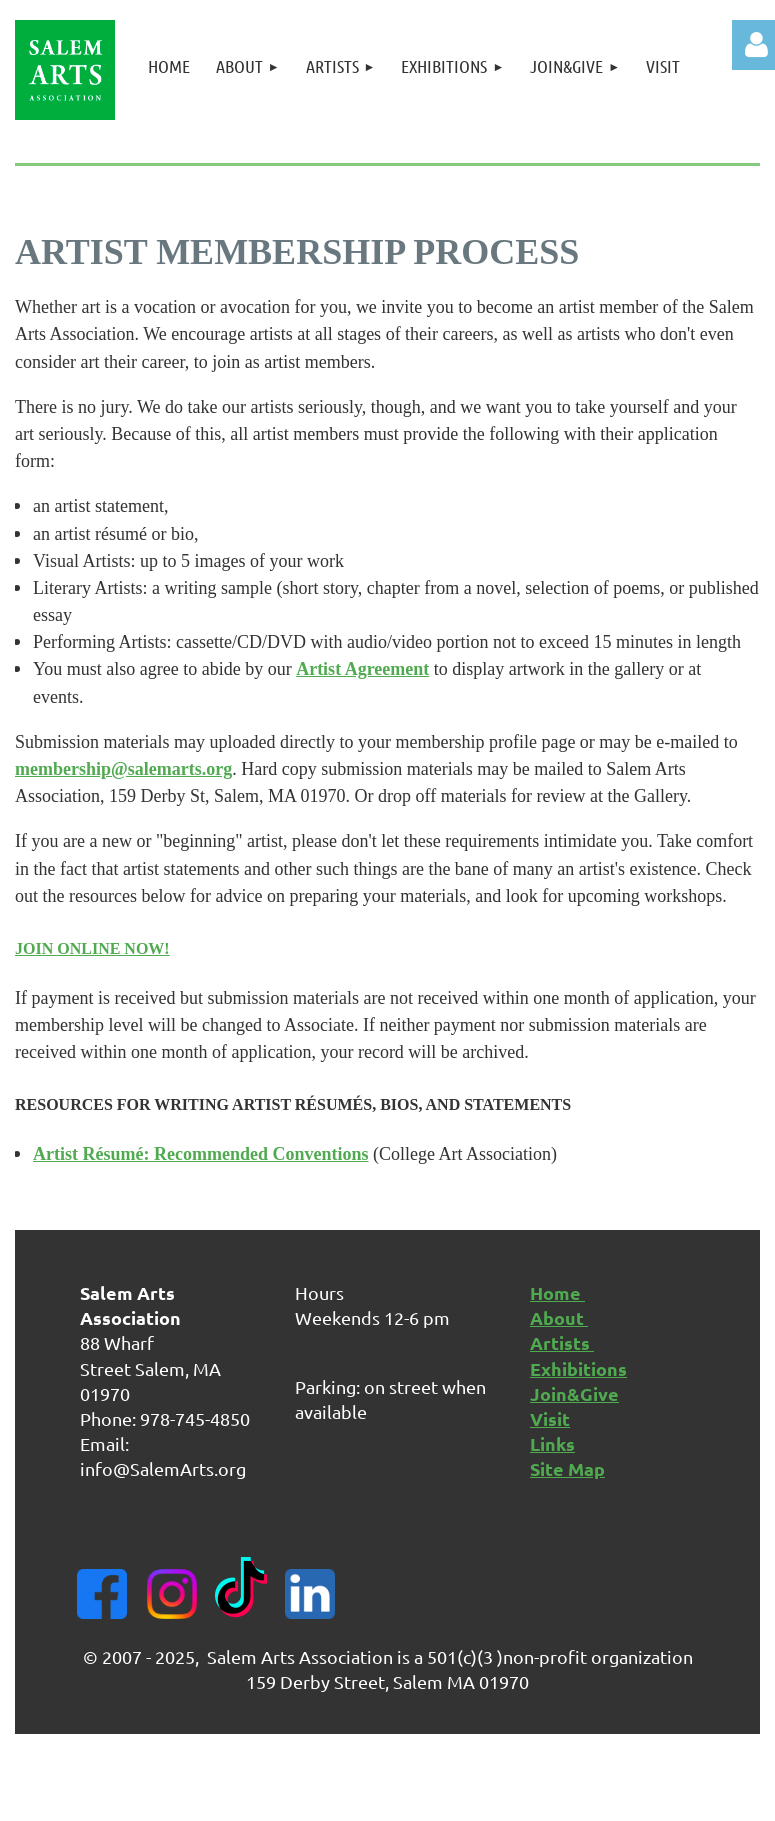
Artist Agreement (362, 669)
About (559, 1317)
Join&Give (574, 1393)
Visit (550, 1418)
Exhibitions (578, 1368)
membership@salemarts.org (123, 769)
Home (557, 1292)
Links (552, 1443)
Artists (562, 1342)
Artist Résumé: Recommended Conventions (200, 1154)
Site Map (567, 1468)
